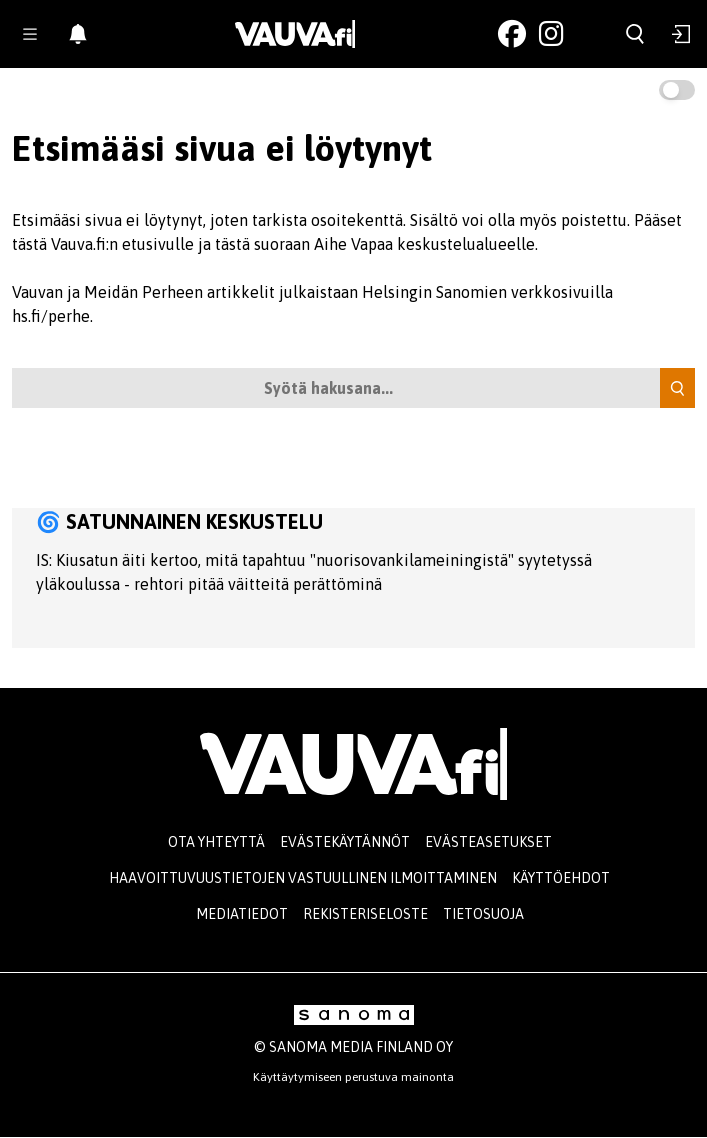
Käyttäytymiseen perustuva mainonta (353, 1077)
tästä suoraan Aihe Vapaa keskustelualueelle (375, 244)
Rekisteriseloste (365, 914)
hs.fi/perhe (51, 316)
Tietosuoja (483, 914)
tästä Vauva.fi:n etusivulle (103, 244)
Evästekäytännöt (345, 842)
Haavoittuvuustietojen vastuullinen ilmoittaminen (303, 878)
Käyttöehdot (561, 878)
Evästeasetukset (488, 842)
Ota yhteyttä (216, 842)
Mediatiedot (242, 914)
